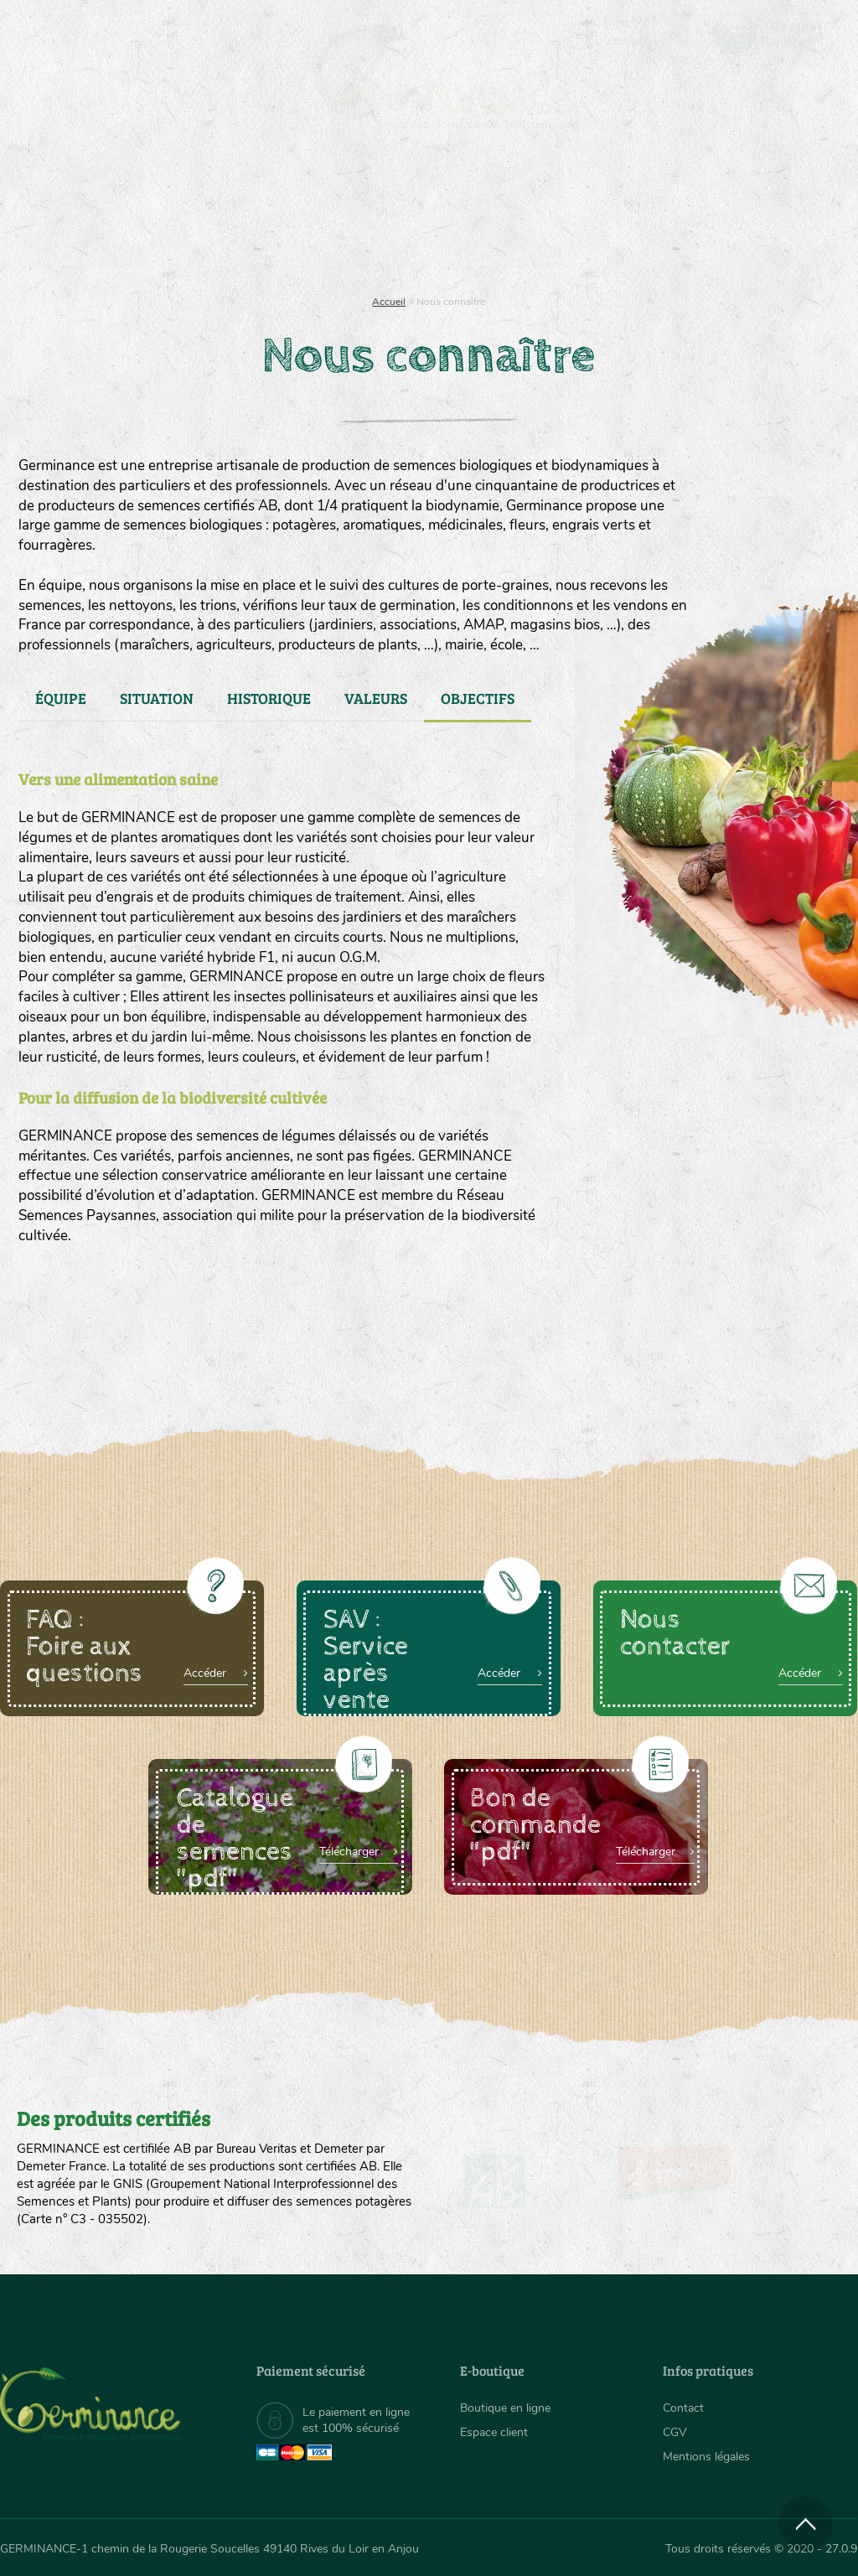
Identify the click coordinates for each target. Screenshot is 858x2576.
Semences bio (115, 218)
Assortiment (535, 218)
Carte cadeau (382, 218)
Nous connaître (246, 218)
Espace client (494, 2432)
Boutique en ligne (733, 218)
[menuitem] (779, 32)
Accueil (389, 301)
